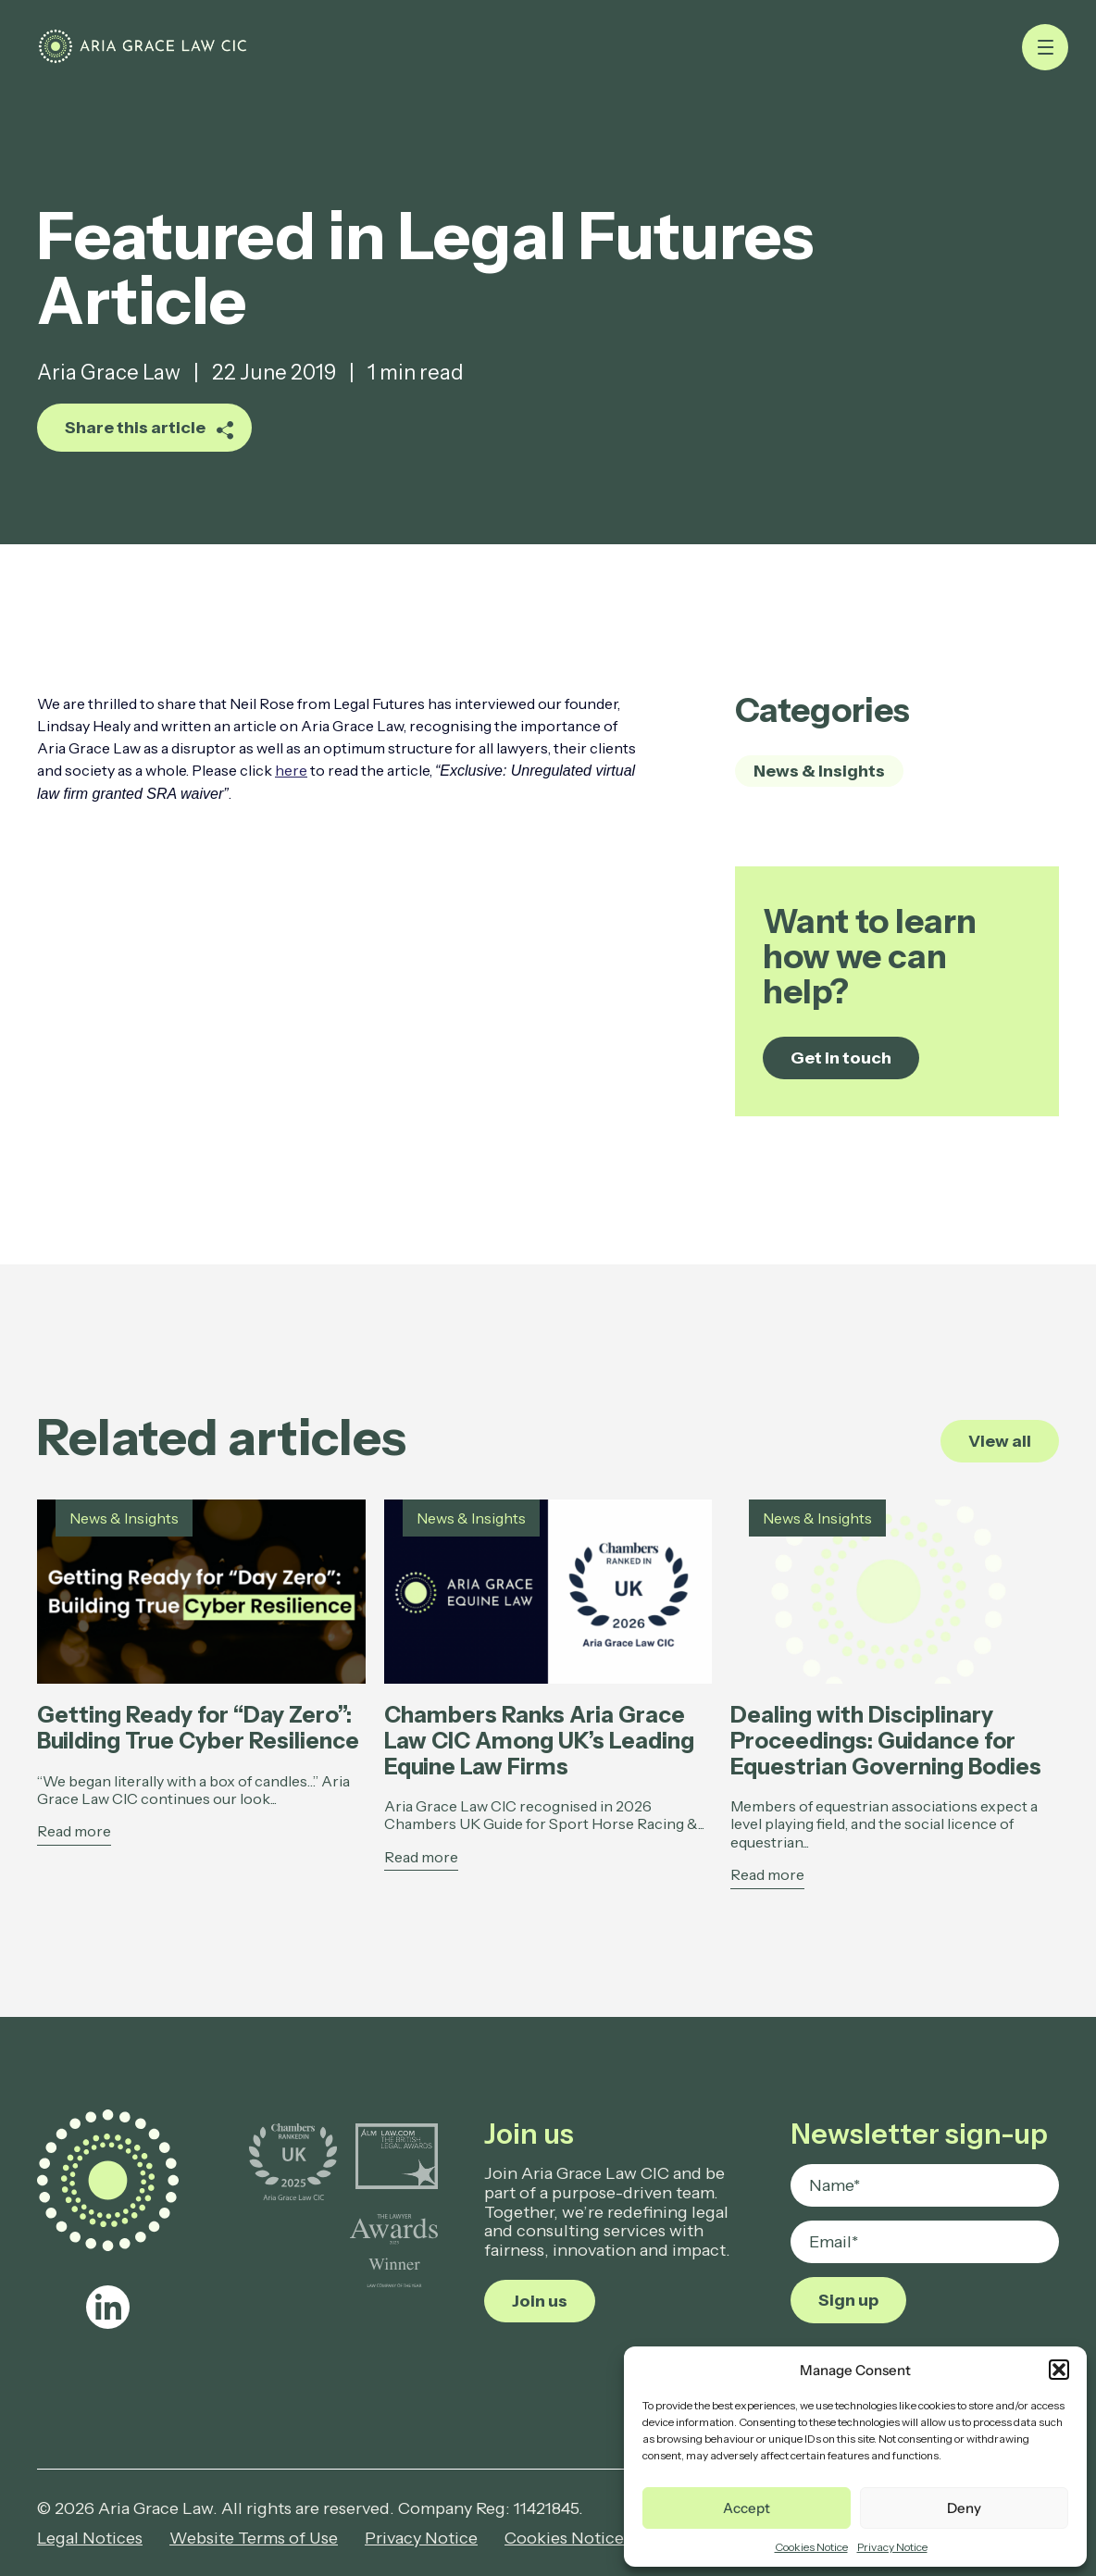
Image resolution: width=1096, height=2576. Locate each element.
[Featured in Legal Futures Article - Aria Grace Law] (195, 55)
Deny (964, 2508)
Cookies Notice (811, 2547)
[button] (1059, 2369)
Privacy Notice (892, 2547)
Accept (746, 2508)
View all (999, 1441)
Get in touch (841, 1058)
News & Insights (819, 771)
